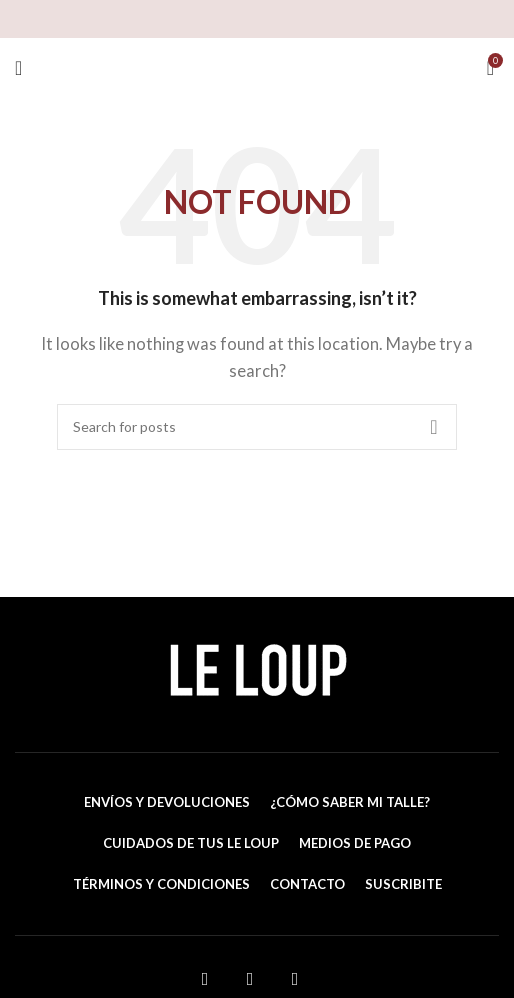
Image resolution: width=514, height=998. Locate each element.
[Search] (257, 427)
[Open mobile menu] (18, 68)
